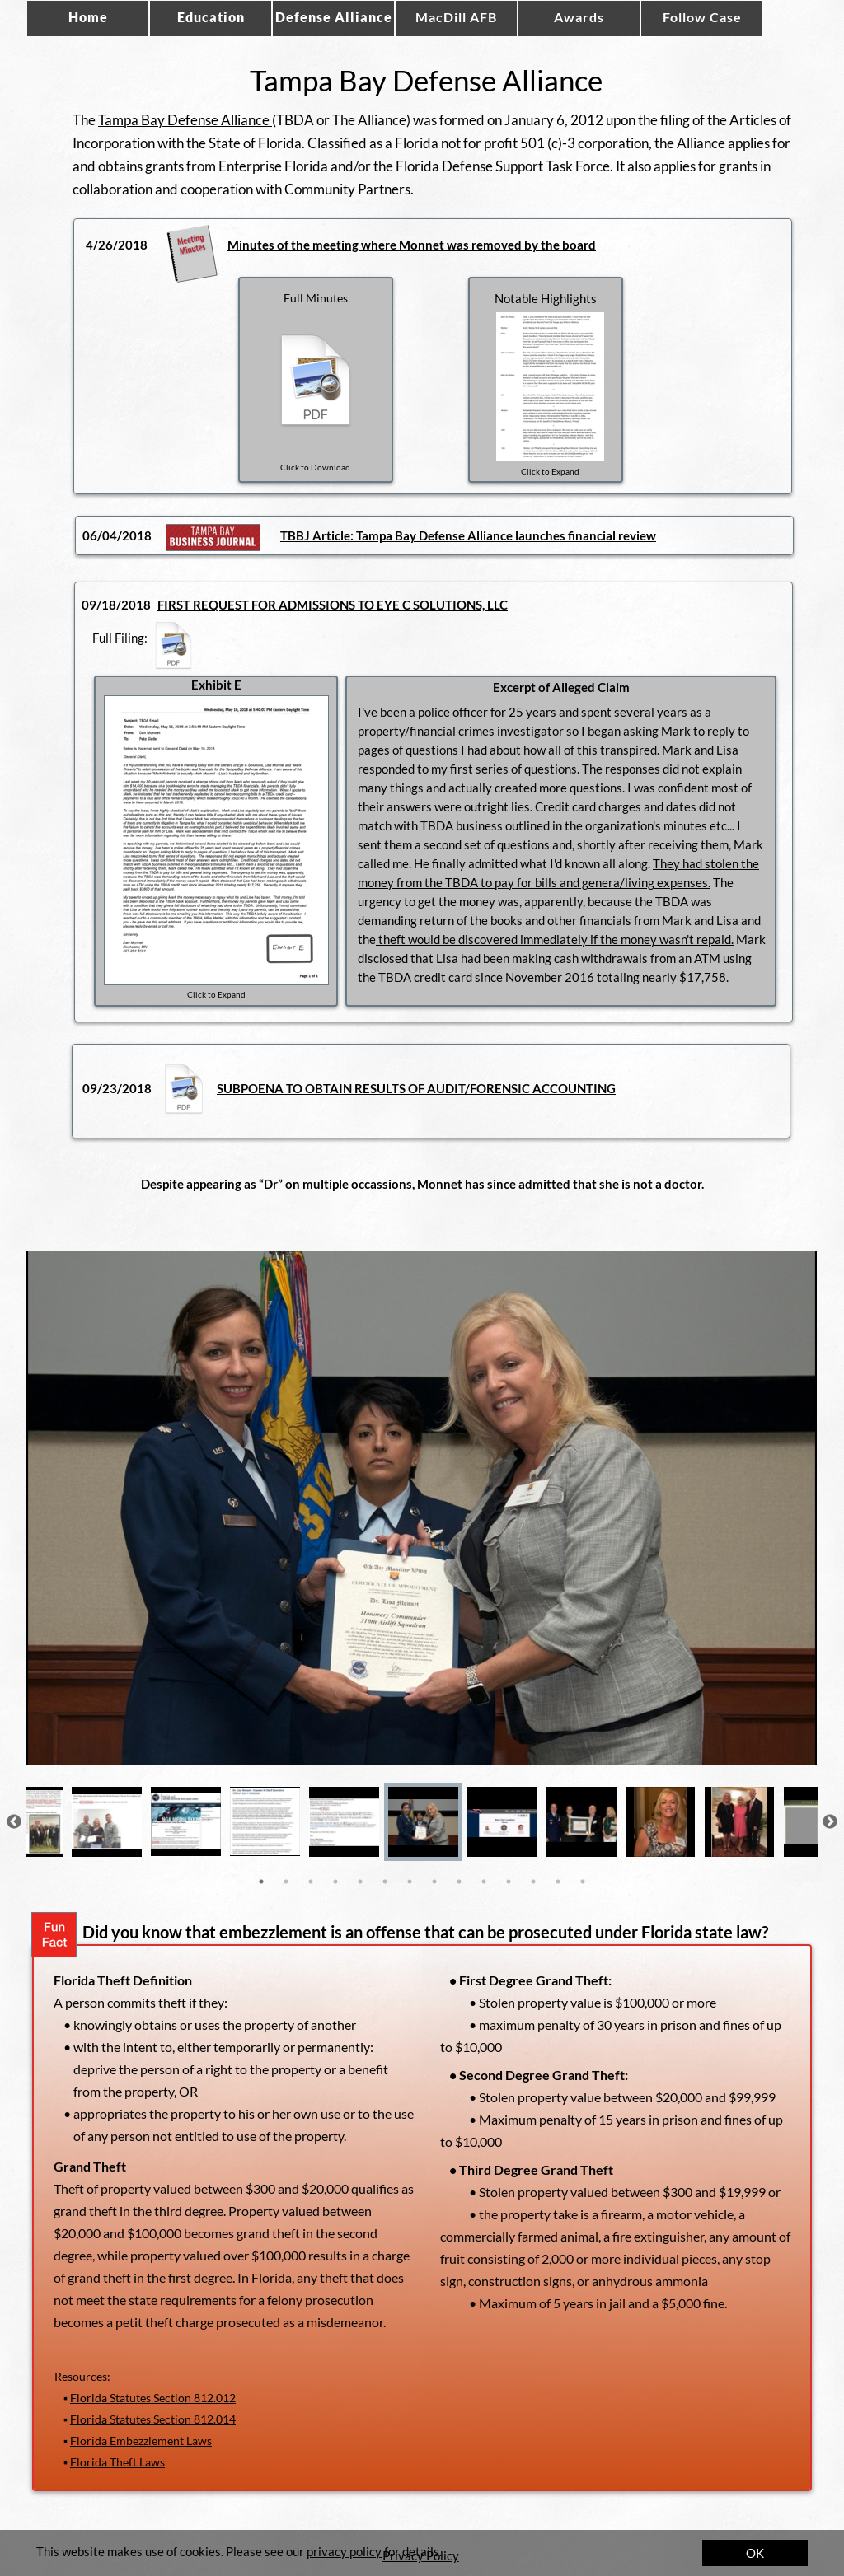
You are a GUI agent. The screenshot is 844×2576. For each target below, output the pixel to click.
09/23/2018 (117, 1088)
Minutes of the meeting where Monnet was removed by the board (411, 244)
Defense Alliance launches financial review (536, 535)
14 (582, 1881)
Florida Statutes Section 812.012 (153, 2398)
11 (508, 1881)
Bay (405, 535)
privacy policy (344, 2551)
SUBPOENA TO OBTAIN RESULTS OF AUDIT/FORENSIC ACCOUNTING (416, 1088)
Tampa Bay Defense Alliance (185, 120)
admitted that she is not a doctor (609, 1183)
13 (558, 1881)
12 (533, 1881)
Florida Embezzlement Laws (141, 2440)
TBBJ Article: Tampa (337, 535)
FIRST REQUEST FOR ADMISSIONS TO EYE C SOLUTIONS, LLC (332, 604)
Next (830, 1822)
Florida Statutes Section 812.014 (153, 2419)
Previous (14, 1822)
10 (484, 1881)
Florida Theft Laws (117, 2462)
